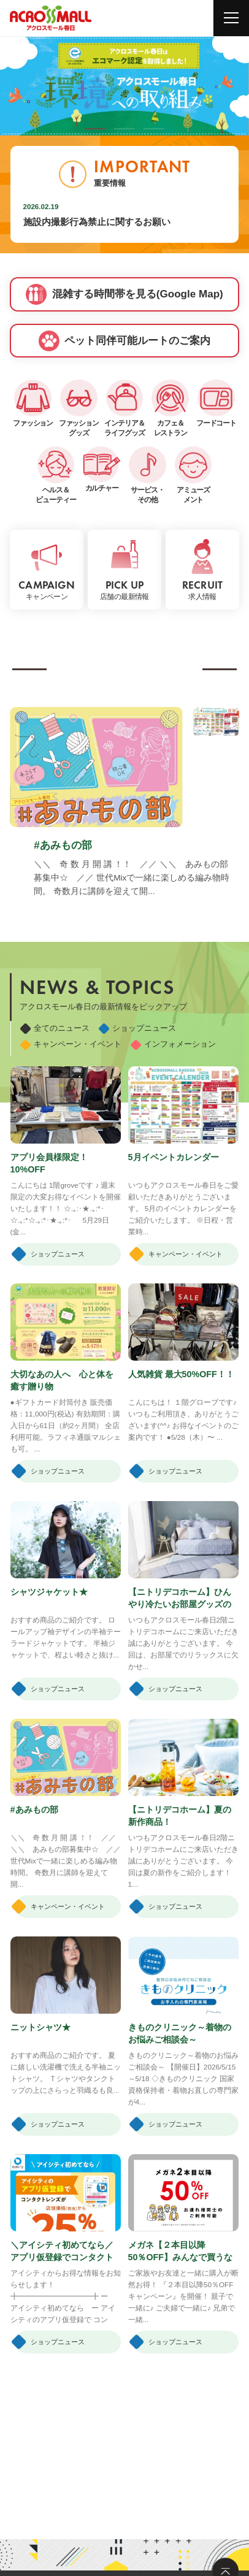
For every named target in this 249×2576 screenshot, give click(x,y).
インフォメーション (173, 1044)
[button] (95, 129)
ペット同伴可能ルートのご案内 (125, 341)
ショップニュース (137, 1028)
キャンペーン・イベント (70, 1044)
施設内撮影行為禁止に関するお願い (96, 222)
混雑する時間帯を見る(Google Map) (124, 294)
